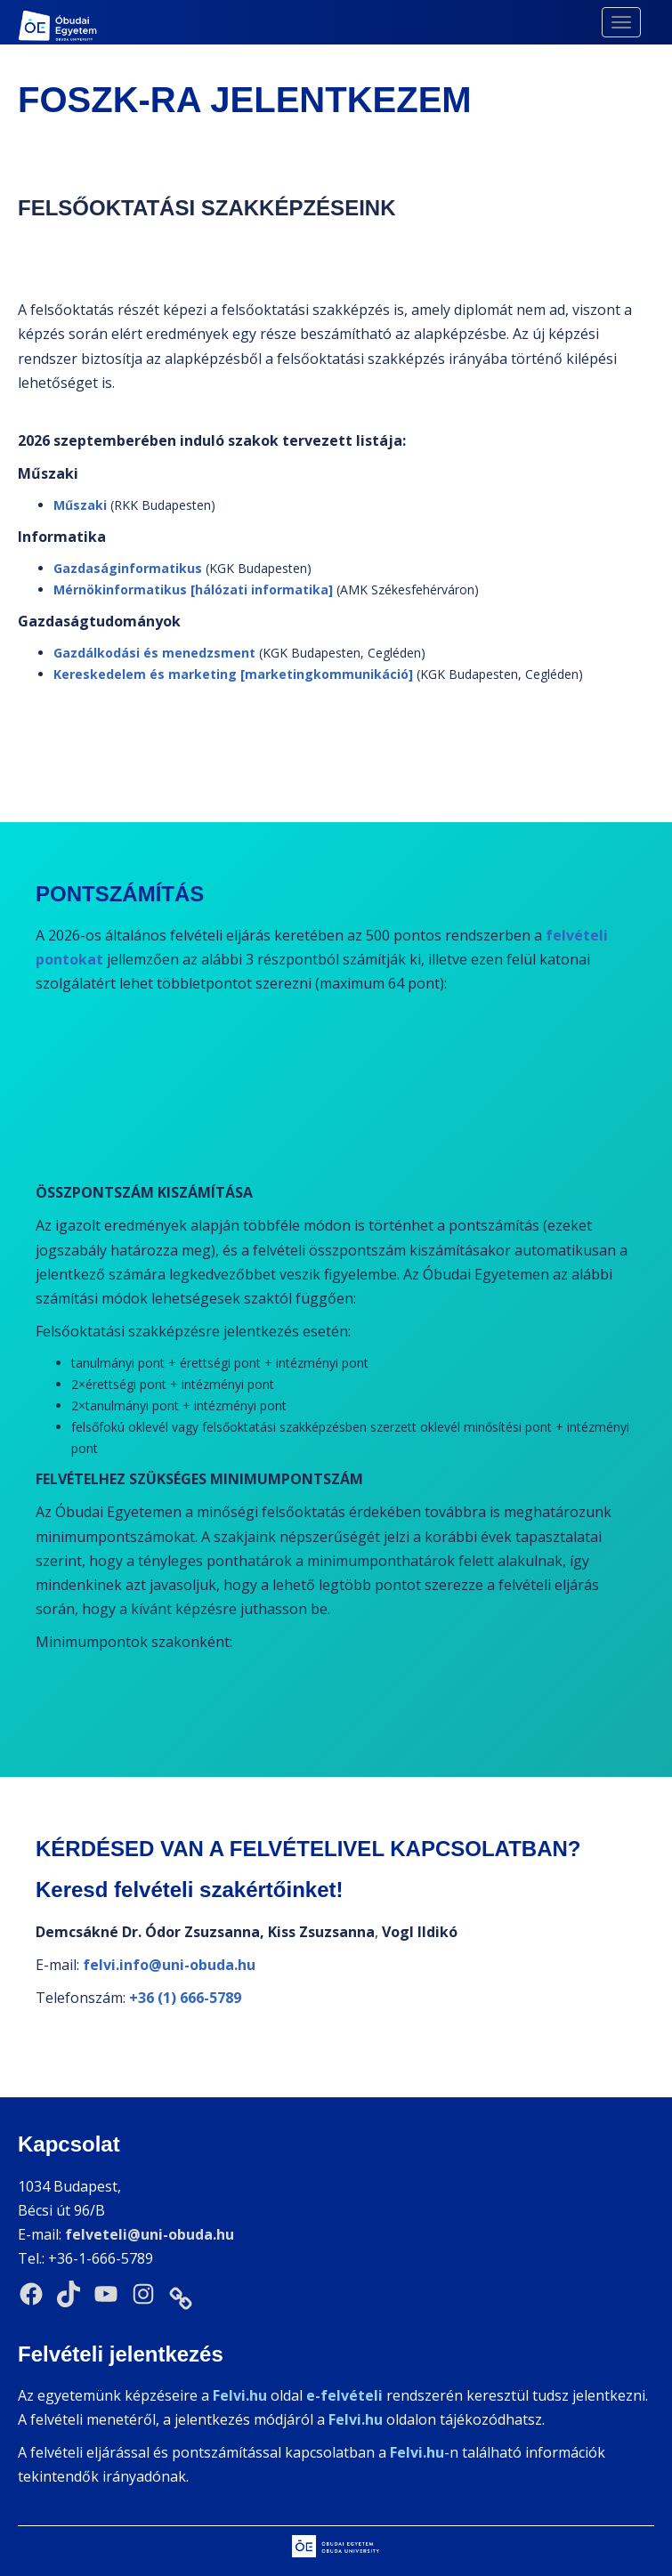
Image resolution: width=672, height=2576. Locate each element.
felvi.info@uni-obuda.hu (169, 1964)
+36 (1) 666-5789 (185, 1997)
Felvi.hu (355, 2419)
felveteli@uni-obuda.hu (149, 2234)
